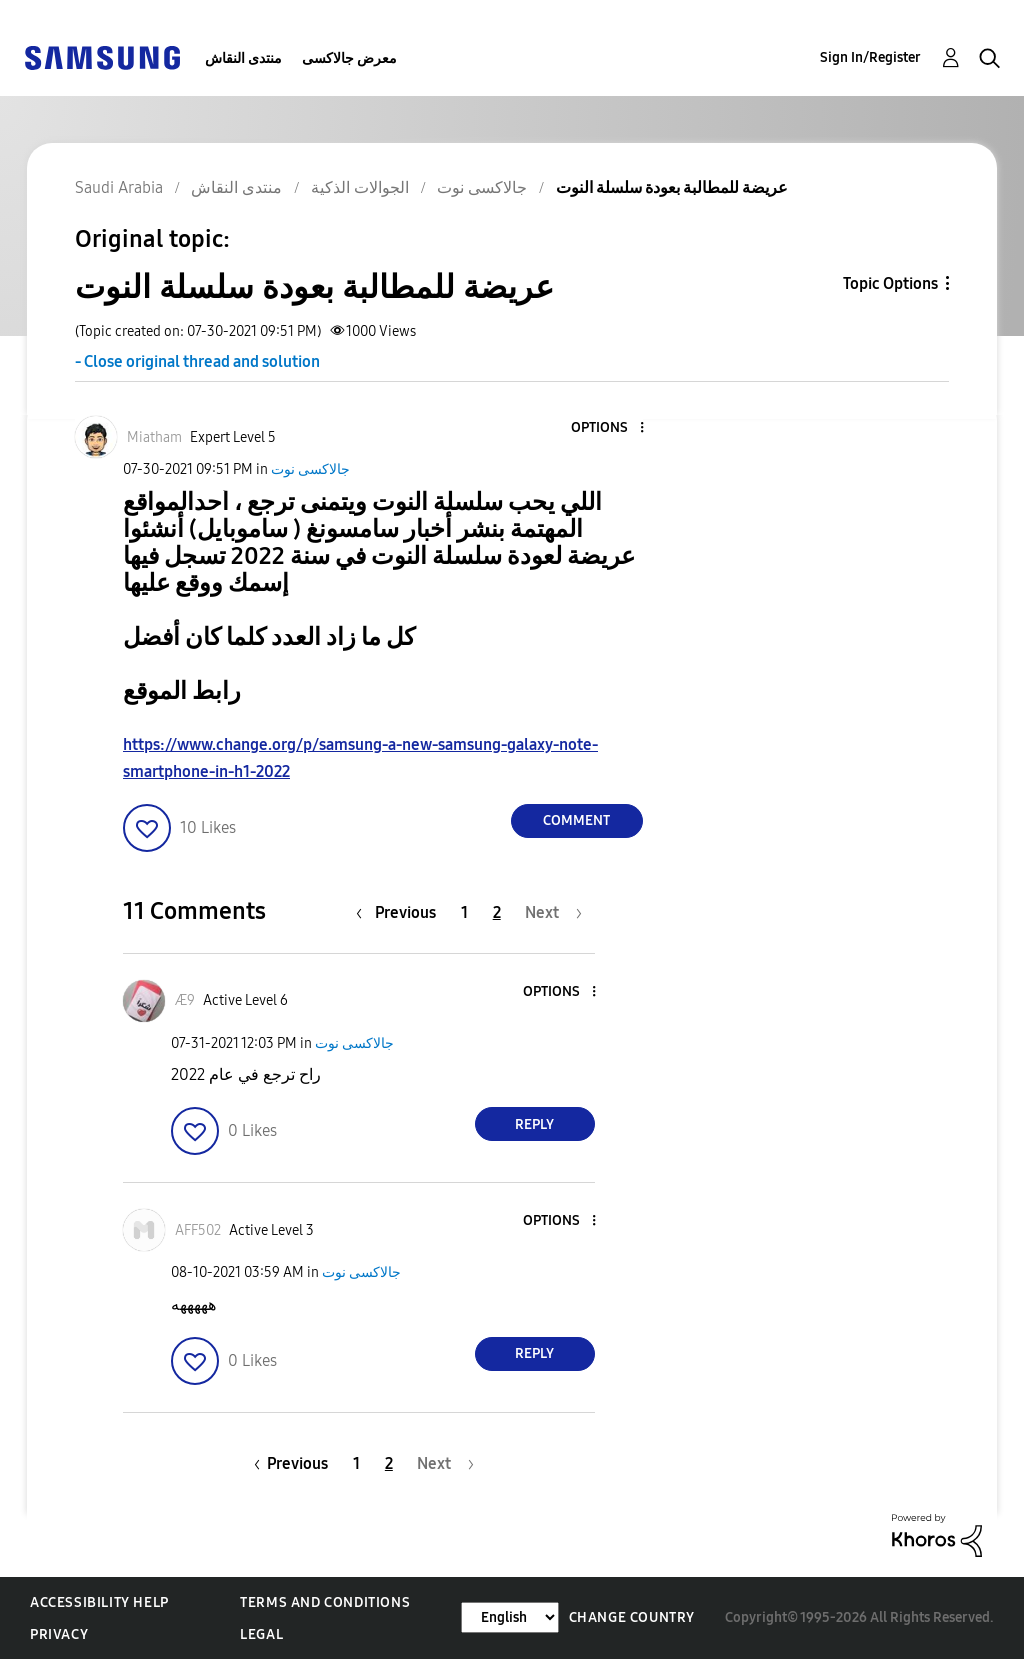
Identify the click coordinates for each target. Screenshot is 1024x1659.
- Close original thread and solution (197, 361)
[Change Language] (510, 1617)
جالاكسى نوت (310, 469)
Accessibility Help (99, 1602)
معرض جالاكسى (349, 58)
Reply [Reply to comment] (534, 1124)
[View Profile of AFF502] (198, 1230)
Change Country (632, 1617)
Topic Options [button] (890, 283)
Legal (261, 1634)
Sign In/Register (870, 57)
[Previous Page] (401, 912)
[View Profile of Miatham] (154, 437)
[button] (608, 428)
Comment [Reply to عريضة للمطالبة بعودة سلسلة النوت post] (576, 820)
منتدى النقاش (243, 58)
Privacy (59, 1634)
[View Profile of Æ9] (185, 1000)
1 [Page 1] (464, 912)
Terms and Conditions (325, 1602)
